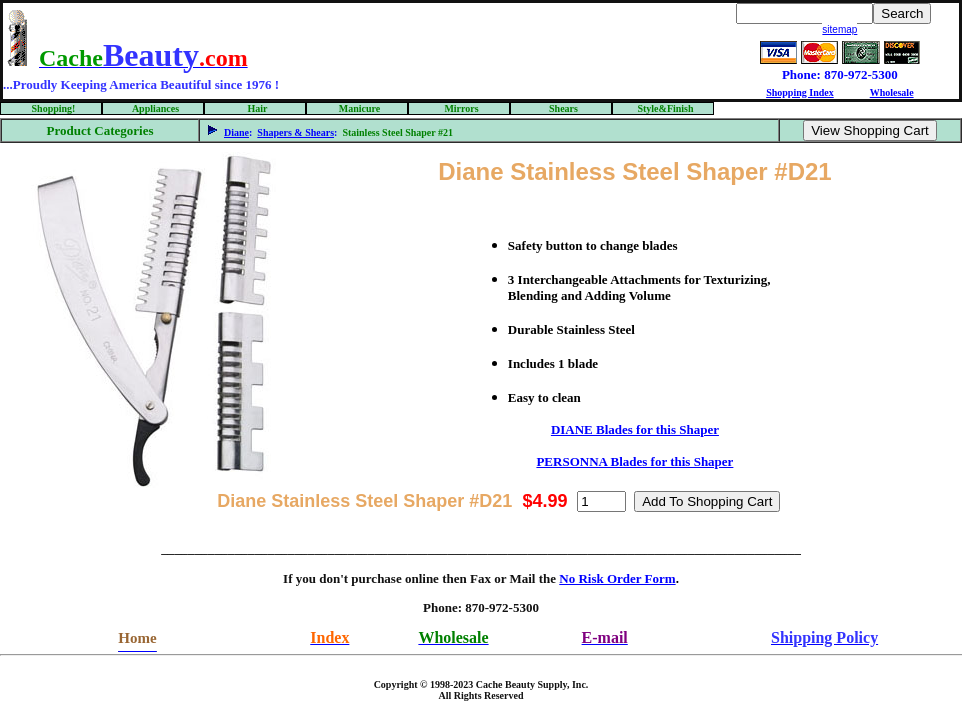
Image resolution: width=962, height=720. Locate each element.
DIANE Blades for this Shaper (635, 429)
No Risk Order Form (617, 578)
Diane (236, 132)
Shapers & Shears (295, 132)
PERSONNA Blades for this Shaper (634, 461)
